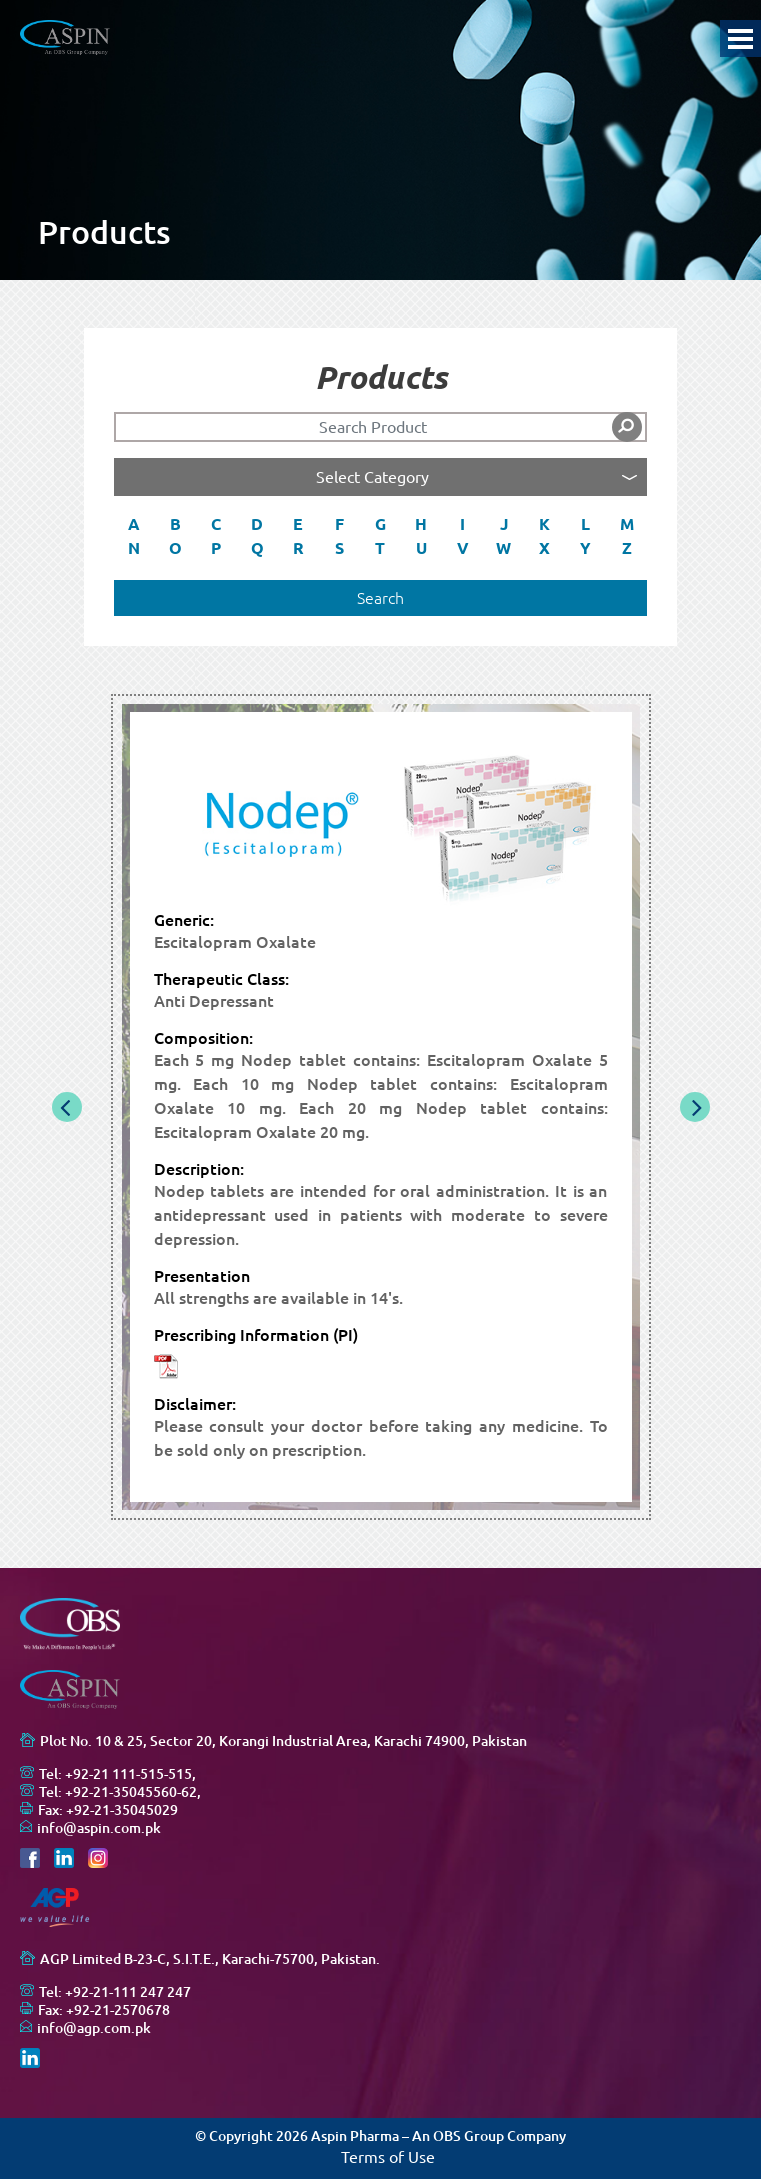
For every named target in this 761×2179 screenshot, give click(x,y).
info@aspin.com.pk (99, 1828)
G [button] (380, 524)
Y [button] (585, 548)
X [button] (544, 548)
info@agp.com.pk (94, 2028)
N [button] (134, 548)
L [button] (585, 524)
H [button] (421, 524)
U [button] (421, 548)
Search (380, 598)
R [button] (298, 548)
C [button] (216, 524)
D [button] (257, 524)
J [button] (504, 524)
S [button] (339, 548)
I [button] (462, 524)
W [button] (503, 548)
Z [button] (627, 548)
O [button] (175, 548)
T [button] (380, 548)
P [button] (216, 548)
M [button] (627, 524)
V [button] (463, 548)
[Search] (380, 427)
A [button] (134, 524)
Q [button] (257, 548)
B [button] (175, 524)
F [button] (339, 524)
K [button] (544, 524)
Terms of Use (388, 2157)
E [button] (298, 524)
